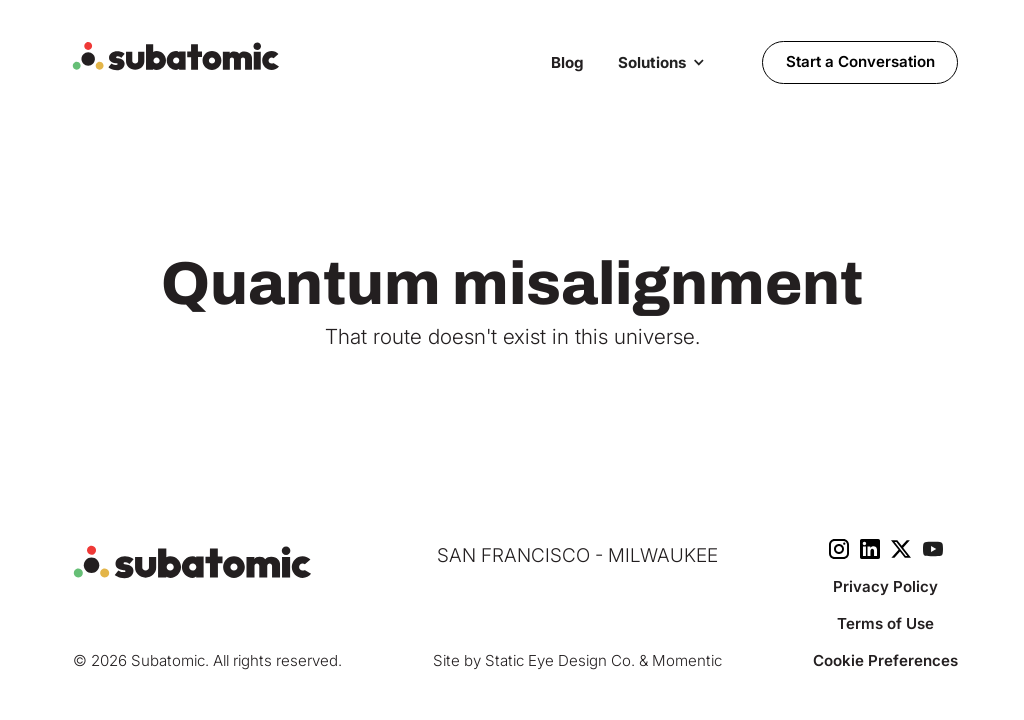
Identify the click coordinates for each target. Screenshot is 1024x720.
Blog (567, 62)
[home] (301, 56)
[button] (661, 62)
